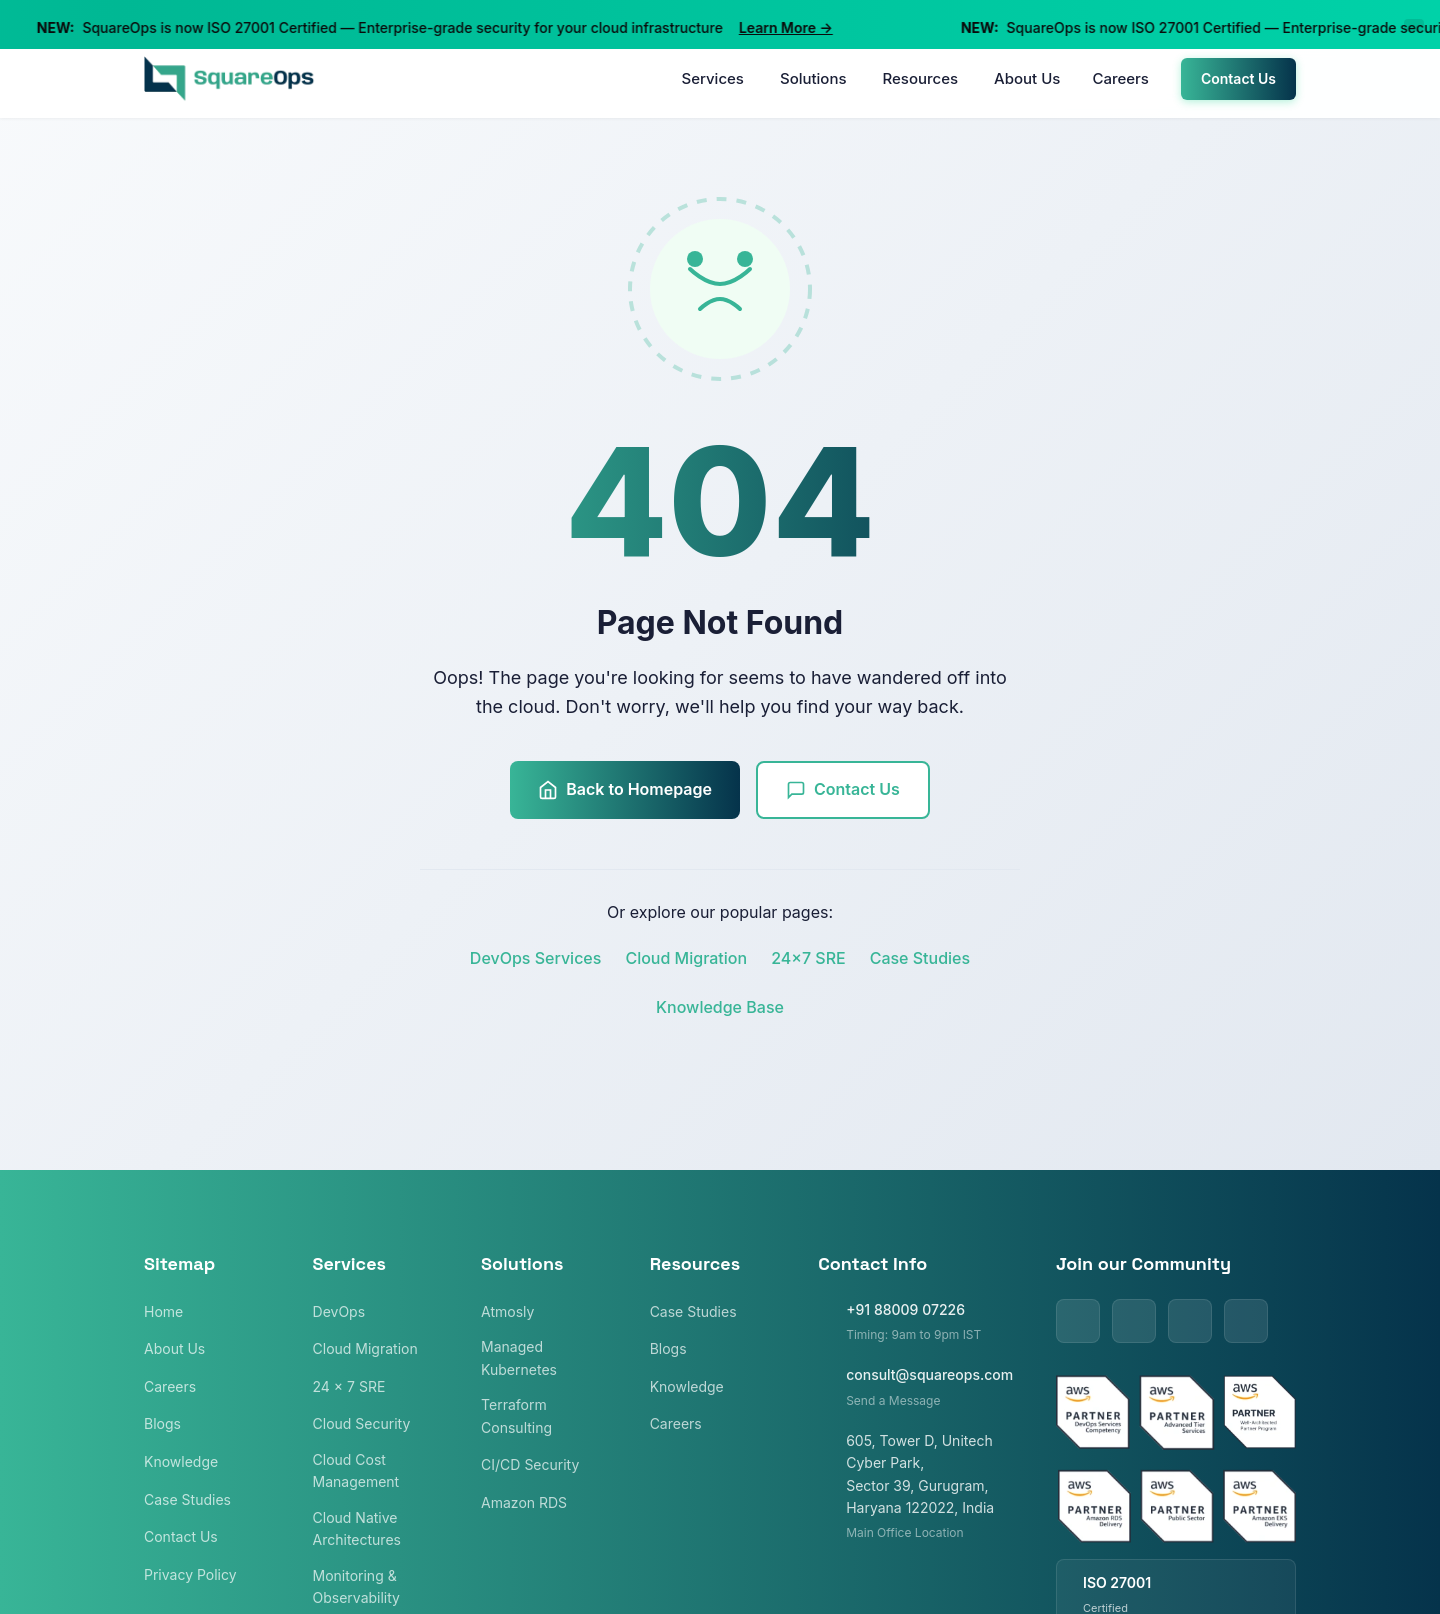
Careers (1120, 78)
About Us (1027, 78)
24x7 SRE (808, 958)
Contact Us (1238, 78)
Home (163, 1311)
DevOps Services (536, 958)
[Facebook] (1190, 1321)
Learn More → (790, 27)
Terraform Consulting (516, 1415)
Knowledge (181, 1461)
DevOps (339, 1311)
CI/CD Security (530, 1464)
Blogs (162, 1423)
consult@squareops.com (929, 1374)
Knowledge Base (720, 1007)
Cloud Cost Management (356, 1470)
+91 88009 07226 (905, 1309)
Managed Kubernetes (519, 1357)
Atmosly (507, 1311)
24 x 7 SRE (349, 1386)
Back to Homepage (625, 789)
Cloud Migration (686, 958)
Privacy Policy (190, 1574)
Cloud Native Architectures (357, 1528)
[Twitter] (1134, 1321)
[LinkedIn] (1078, 1321)
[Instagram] (1246, 1321)
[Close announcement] (1414, 25)
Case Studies (920, 958)
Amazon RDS (524, 1502)
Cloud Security (362, 1423)
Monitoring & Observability (356, 1586)
